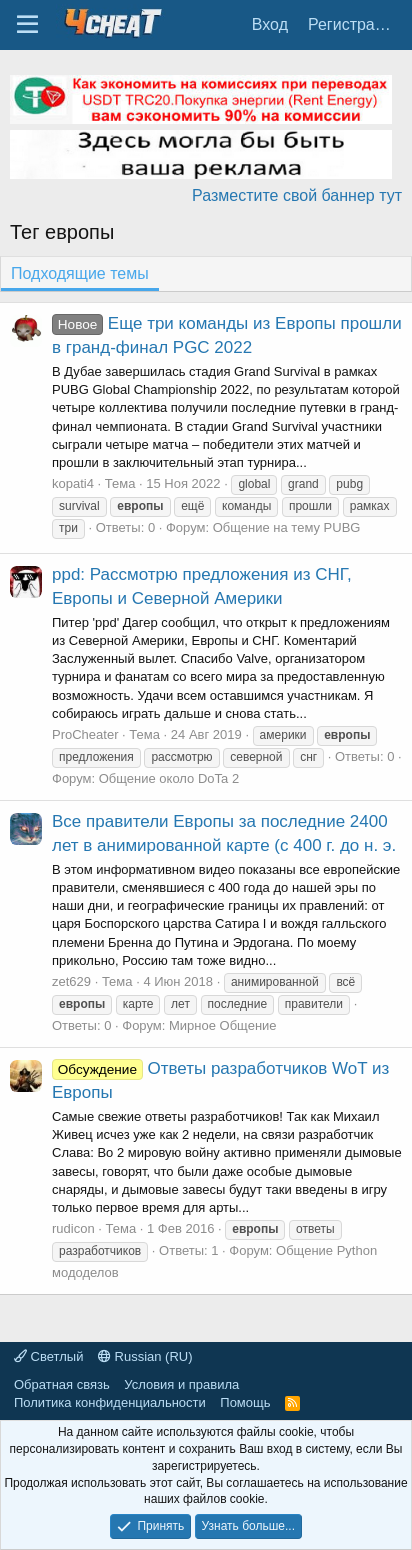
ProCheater (85, 734)
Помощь (245, 1402)
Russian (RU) (145, 1356)
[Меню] (27, 25)
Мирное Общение (223, 1025)
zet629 (71, 981)
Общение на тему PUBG (287, 527)
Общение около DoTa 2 (169, 778)
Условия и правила (181, 1384)
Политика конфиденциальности (110, 1402)
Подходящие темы (80, 273)
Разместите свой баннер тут (297, 195)
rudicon (73, 1228)
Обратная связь (62, 1384)
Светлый (48, 1356)
